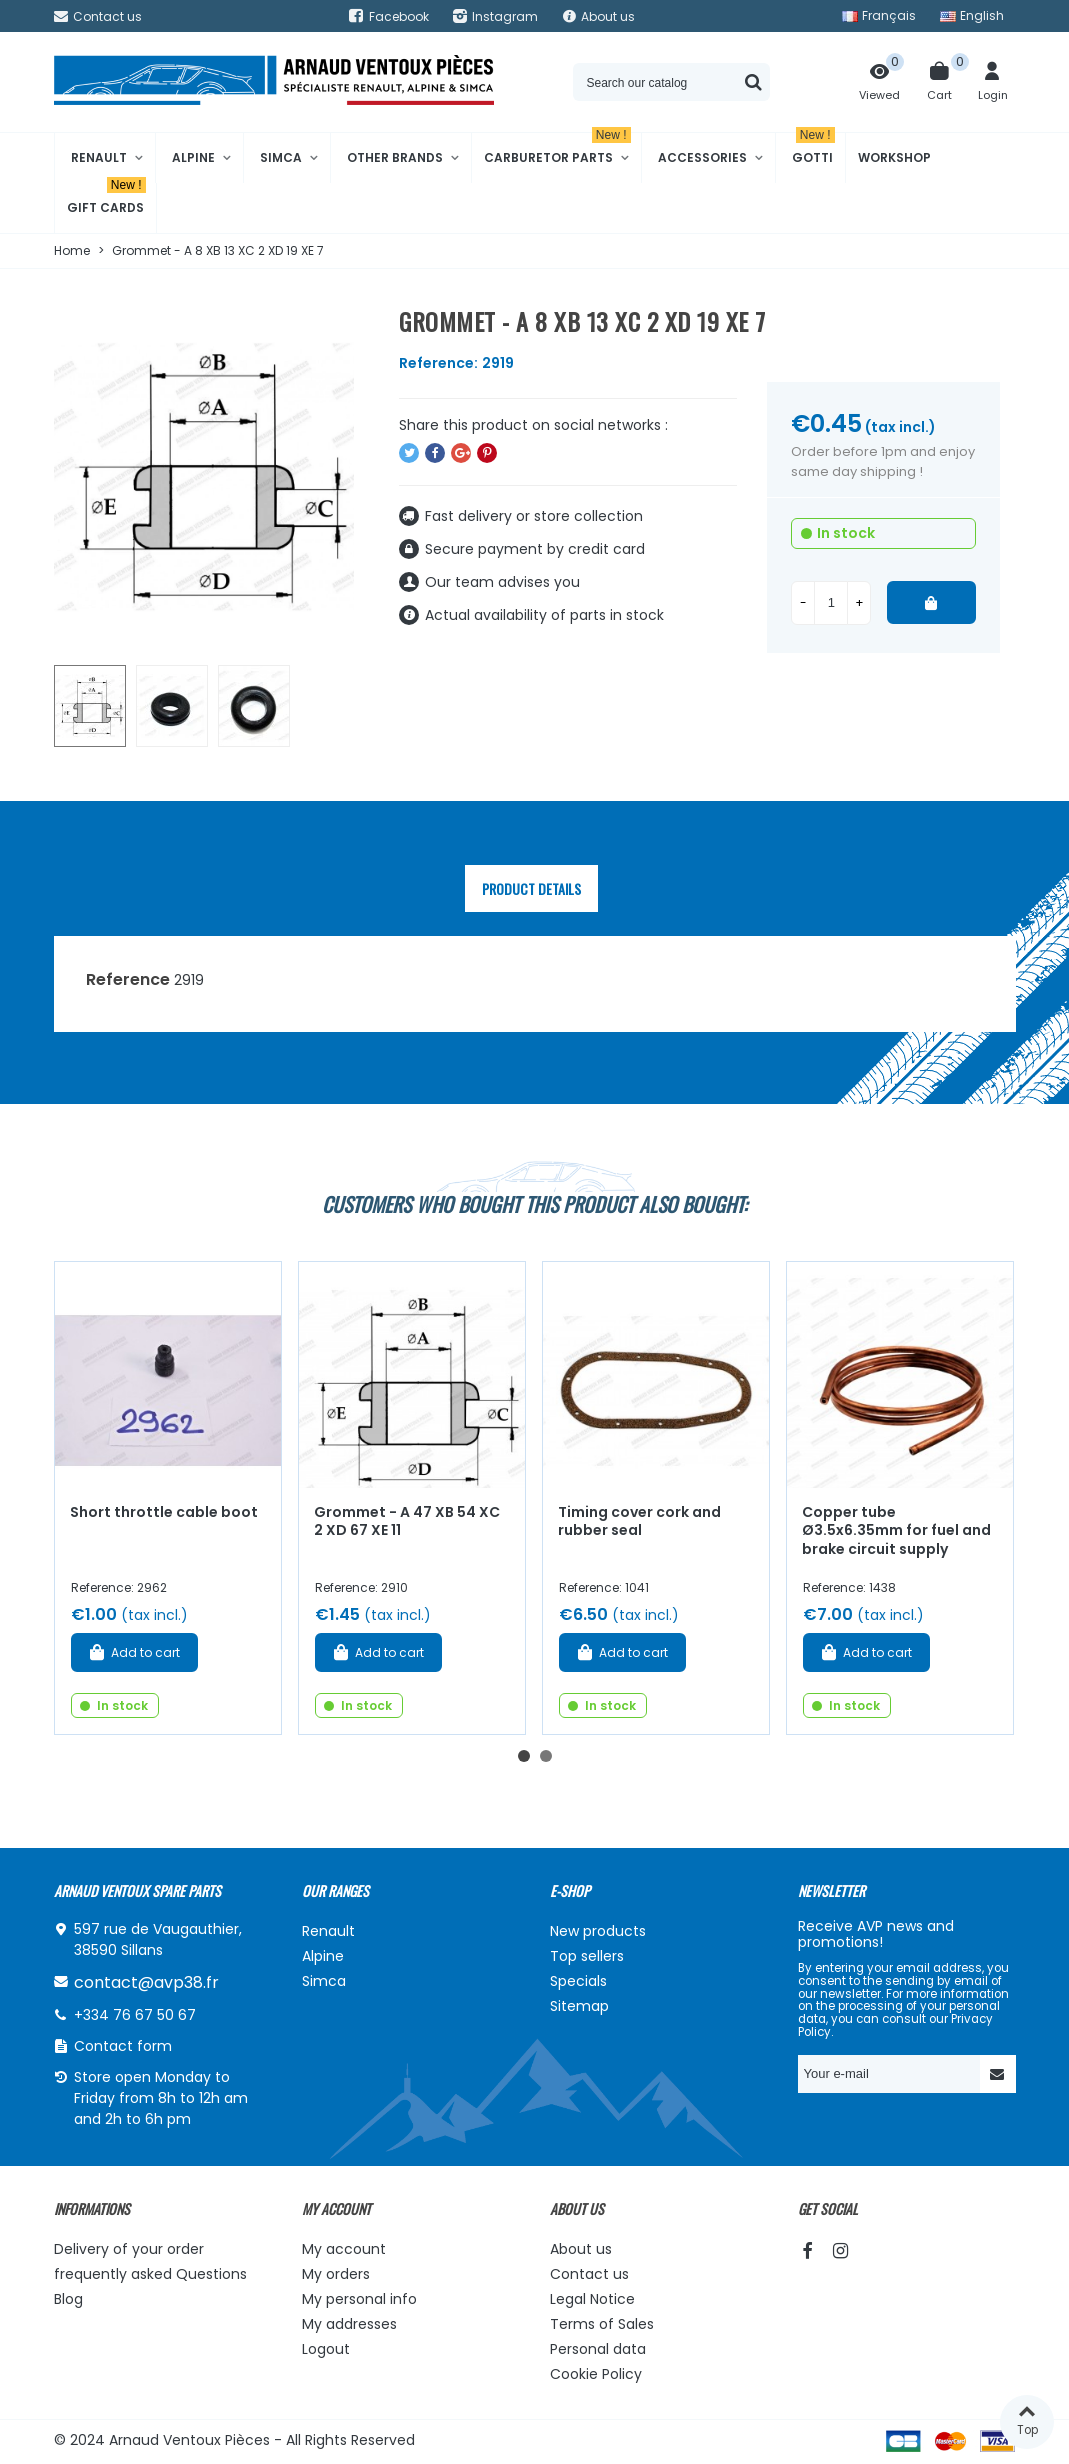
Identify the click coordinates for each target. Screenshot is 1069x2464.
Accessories (702, 157)
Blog (68, 2299)
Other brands (395, 157)
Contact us (589, 2274)
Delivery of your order (129, 2249)
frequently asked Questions (150, 2274)
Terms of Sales (602, 2324)
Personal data (598, 2349)
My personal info (359, 2299)
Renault (99, 157)
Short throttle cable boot (164, 1512)
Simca (281, 157)
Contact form (123, 2046)
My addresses (349, 2324)
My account (344, 2249)
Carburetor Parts (557, 149)
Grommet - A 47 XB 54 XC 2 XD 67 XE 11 (407, 1521)
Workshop (894, 157)
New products (598, 1931)
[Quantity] (831, 603)
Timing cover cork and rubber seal (639, 1521)
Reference (128, 979)
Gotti (813, 149)
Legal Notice (592, 2299)
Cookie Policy (596, 2374)
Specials (578, 1981)
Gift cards (106, 199)
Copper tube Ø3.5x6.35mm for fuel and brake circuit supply (896, 1530)
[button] (524, 1756)
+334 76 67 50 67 (135, 2015)
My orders (336, 2274)
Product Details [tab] (531, 888)
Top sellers (587, 1956)
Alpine (193, 157)
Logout (326, 2349)
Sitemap (579, 2006)
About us (581, 2249)
